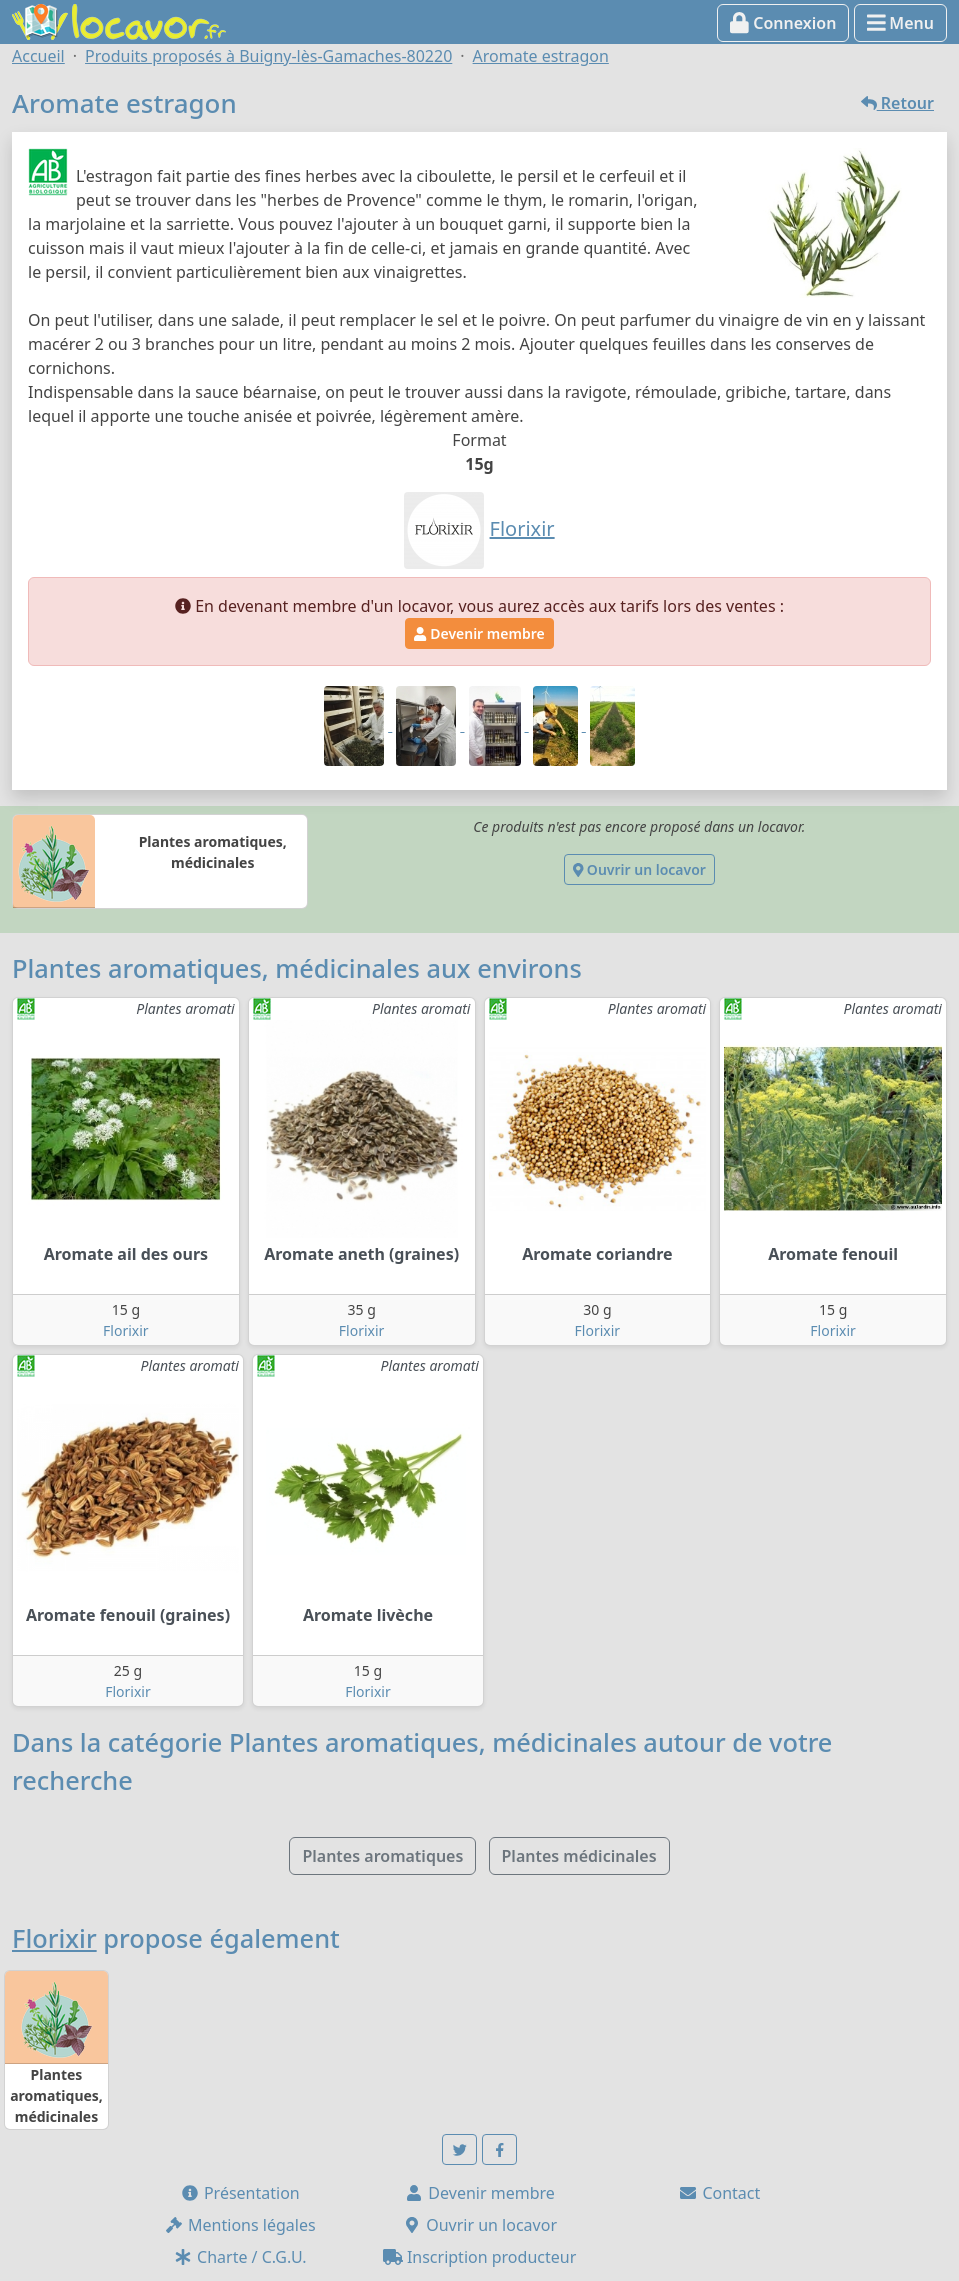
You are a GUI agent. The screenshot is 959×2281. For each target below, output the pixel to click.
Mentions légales (240, 2225)
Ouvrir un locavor (639, 869)
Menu (900, 23)
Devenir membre (479, 633)
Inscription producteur (480, 2257)
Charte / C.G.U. (240, 2257)
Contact (719, 2193)
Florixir (126, 1330)
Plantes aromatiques (382, 1856)
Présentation (240, 2193)
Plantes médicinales (579, 1856)
